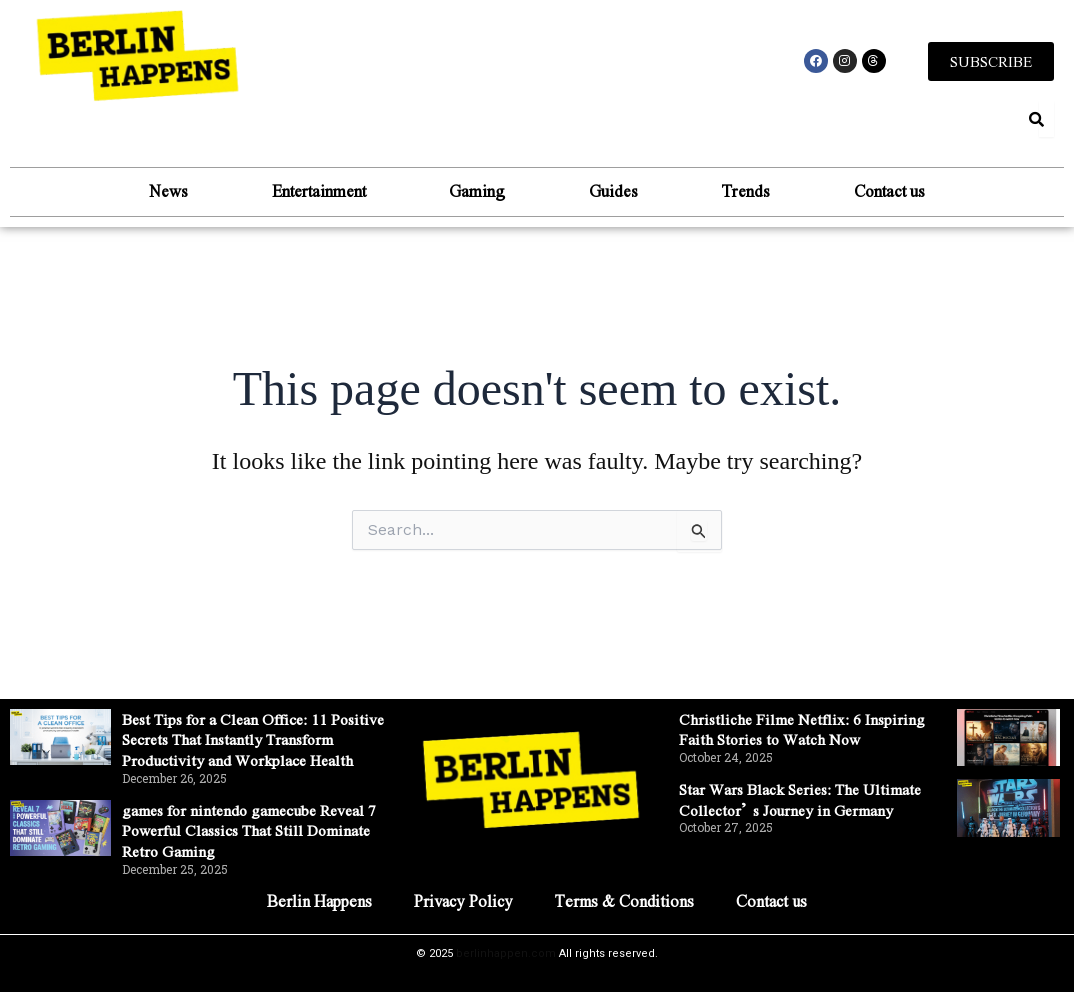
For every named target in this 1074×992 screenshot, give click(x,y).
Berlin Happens (317, 900)
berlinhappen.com (506, 953)
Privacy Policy (463, 900)
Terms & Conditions (626, 900)
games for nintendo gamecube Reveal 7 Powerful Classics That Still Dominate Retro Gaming (252, 830)
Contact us (905, 191)
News (152, 191)
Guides (616, 191)
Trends (755, 191)
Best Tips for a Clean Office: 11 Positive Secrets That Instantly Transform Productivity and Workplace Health (231, 728)
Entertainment (309, 191)
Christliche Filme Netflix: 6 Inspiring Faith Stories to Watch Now (806, 708)
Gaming (474, 191)
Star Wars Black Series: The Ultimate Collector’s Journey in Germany (808, 778)
